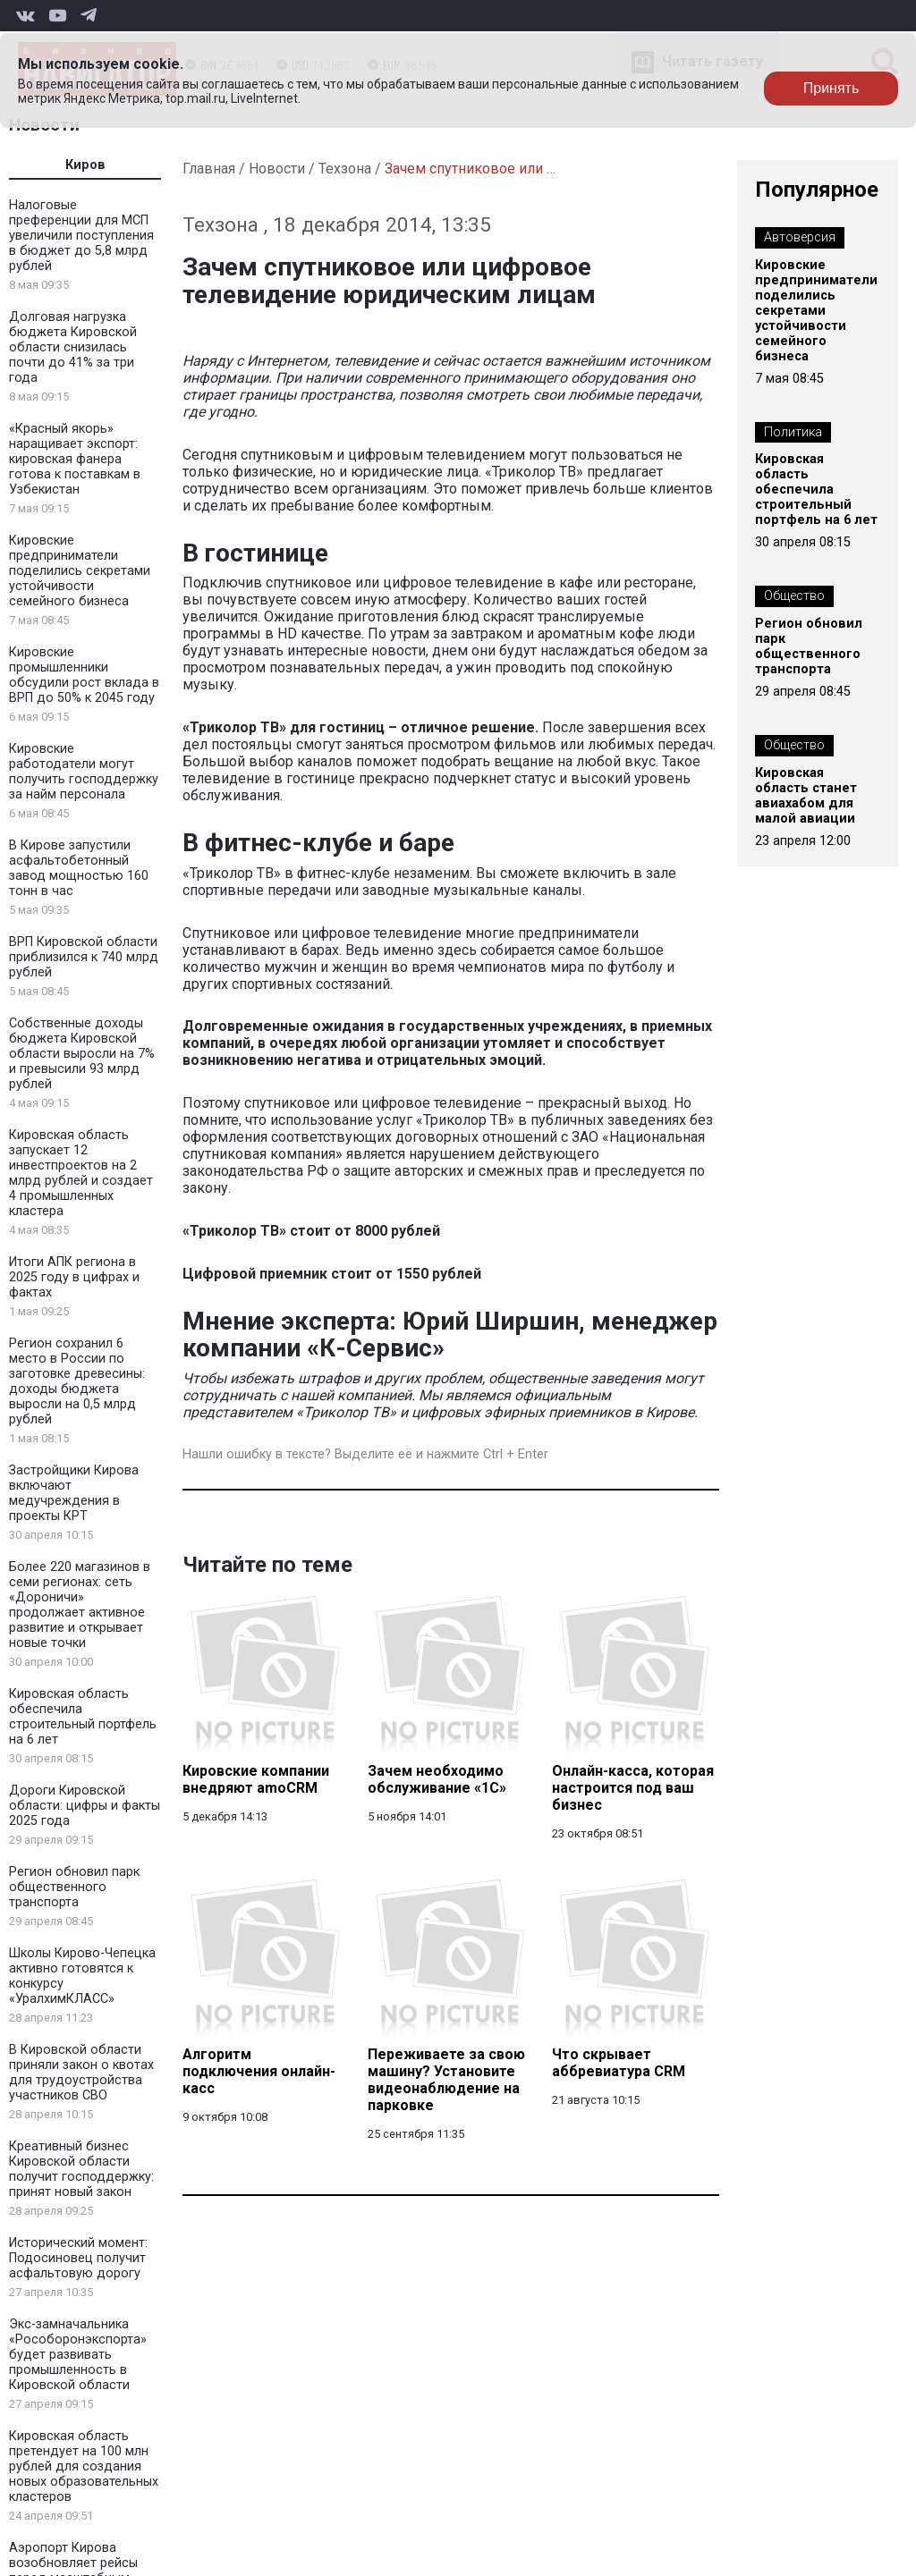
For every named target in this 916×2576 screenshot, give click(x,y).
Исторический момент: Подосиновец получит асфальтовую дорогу (78, 2258)
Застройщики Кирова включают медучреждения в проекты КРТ (74, 1493)
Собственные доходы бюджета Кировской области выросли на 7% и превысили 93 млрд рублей (82, 1054)
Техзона (344, 168)
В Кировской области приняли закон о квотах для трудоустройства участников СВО (81, 2072)
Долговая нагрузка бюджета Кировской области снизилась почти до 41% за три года (73, 347)
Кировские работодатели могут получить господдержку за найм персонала (83, 771)
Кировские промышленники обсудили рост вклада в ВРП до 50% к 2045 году (84, 675)
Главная (208, 168)
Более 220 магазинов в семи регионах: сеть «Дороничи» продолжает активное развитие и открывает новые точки (79, 1605)
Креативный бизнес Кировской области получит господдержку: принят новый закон (81, 2169)
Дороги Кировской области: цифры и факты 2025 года (84, 1806)
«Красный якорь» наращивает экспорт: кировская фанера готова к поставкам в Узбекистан (74, 459)
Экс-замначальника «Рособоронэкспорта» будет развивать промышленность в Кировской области (78, 2355)
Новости (277, 168)
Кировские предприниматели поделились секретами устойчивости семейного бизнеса (79, 571)
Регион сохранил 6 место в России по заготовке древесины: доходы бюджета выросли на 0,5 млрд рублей (77, 1381)
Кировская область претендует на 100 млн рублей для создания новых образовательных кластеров (83, 2466)
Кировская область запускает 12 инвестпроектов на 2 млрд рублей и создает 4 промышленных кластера (81, 1173)
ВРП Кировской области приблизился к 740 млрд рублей (83, 957)
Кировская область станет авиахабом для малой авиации (806, 795)
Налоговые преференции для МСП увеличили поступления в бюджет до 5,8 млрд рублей (81, 236)
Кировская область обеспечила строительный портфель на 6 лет (83, 1716)
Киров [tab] (85, 165)
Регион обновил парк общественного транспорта (74, 1887)
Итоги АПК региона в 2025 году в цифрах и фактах (74, 1277)
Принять (831, 88)
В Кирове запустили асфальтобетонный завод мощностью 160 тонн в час (78, 868)
